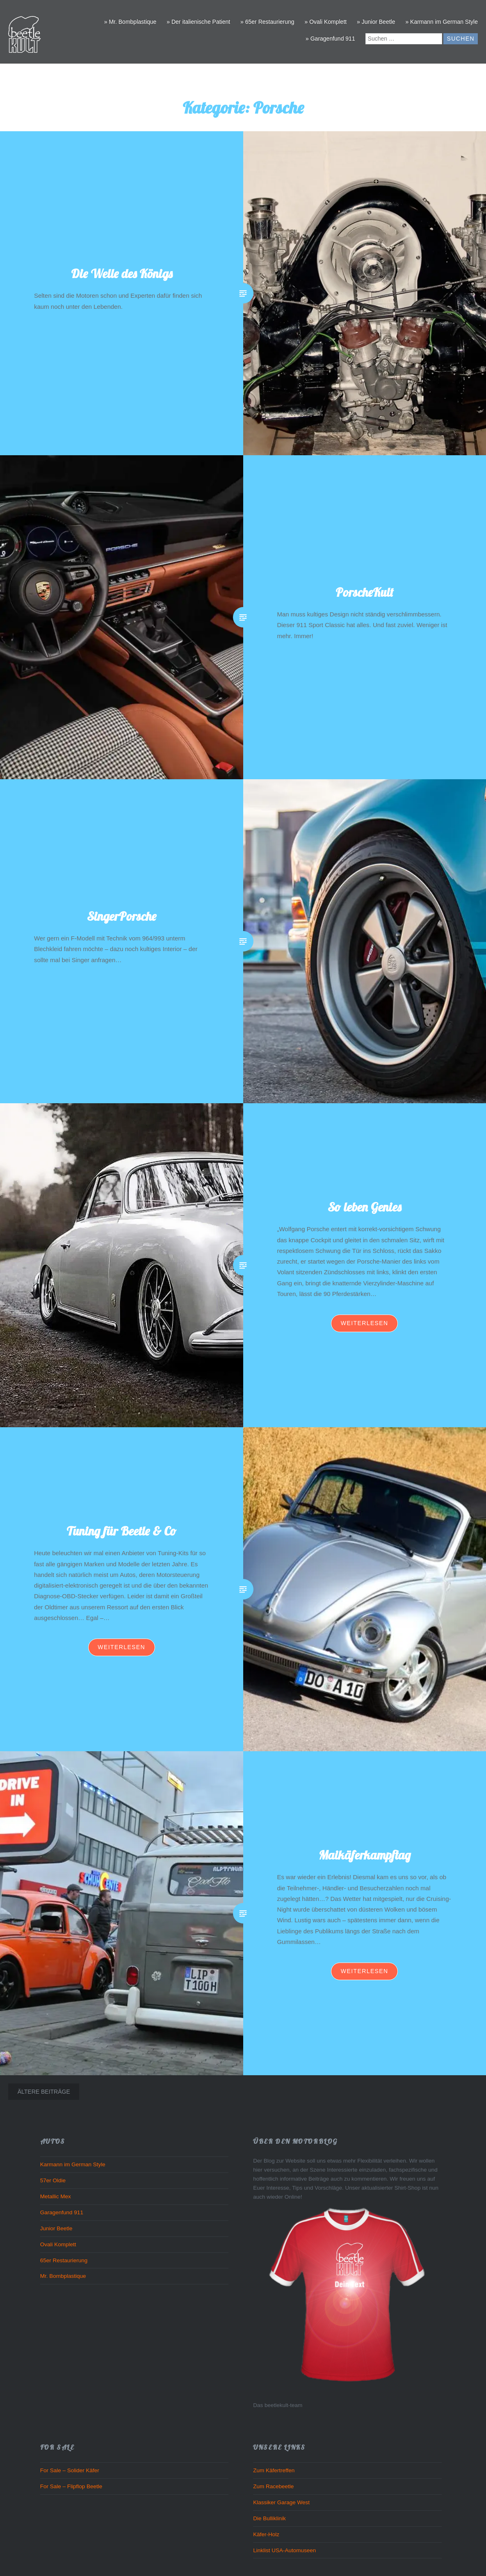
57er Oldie (53, 2180)
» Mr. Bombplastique (130, 21)
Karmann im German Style (72, 2164)
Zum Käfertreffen (273, 2470)
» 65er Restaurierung (267, 21)
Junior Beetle (56, 2228)
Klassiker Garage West (281, 2502)
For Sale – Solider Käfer (69, 2470)
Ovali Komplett (58, 2244)
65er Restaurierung (64, 2260)
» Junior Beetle (376, 21)
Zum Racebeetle (273, 2486)
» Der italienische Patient (198, 21)
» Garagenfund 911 (330, 38)
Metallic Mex (55, 2196)
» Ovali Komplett (325, 21)
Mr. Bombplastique (63, 2276)
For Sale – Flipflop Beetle (71, 2486)
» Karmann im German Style (441, 21)
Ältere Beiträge (44, 2091)
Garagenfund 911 (61, 2212)
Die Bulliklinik (269, 2518)
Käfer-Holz (266, 2534)
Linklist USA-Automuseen (284, 2550)
